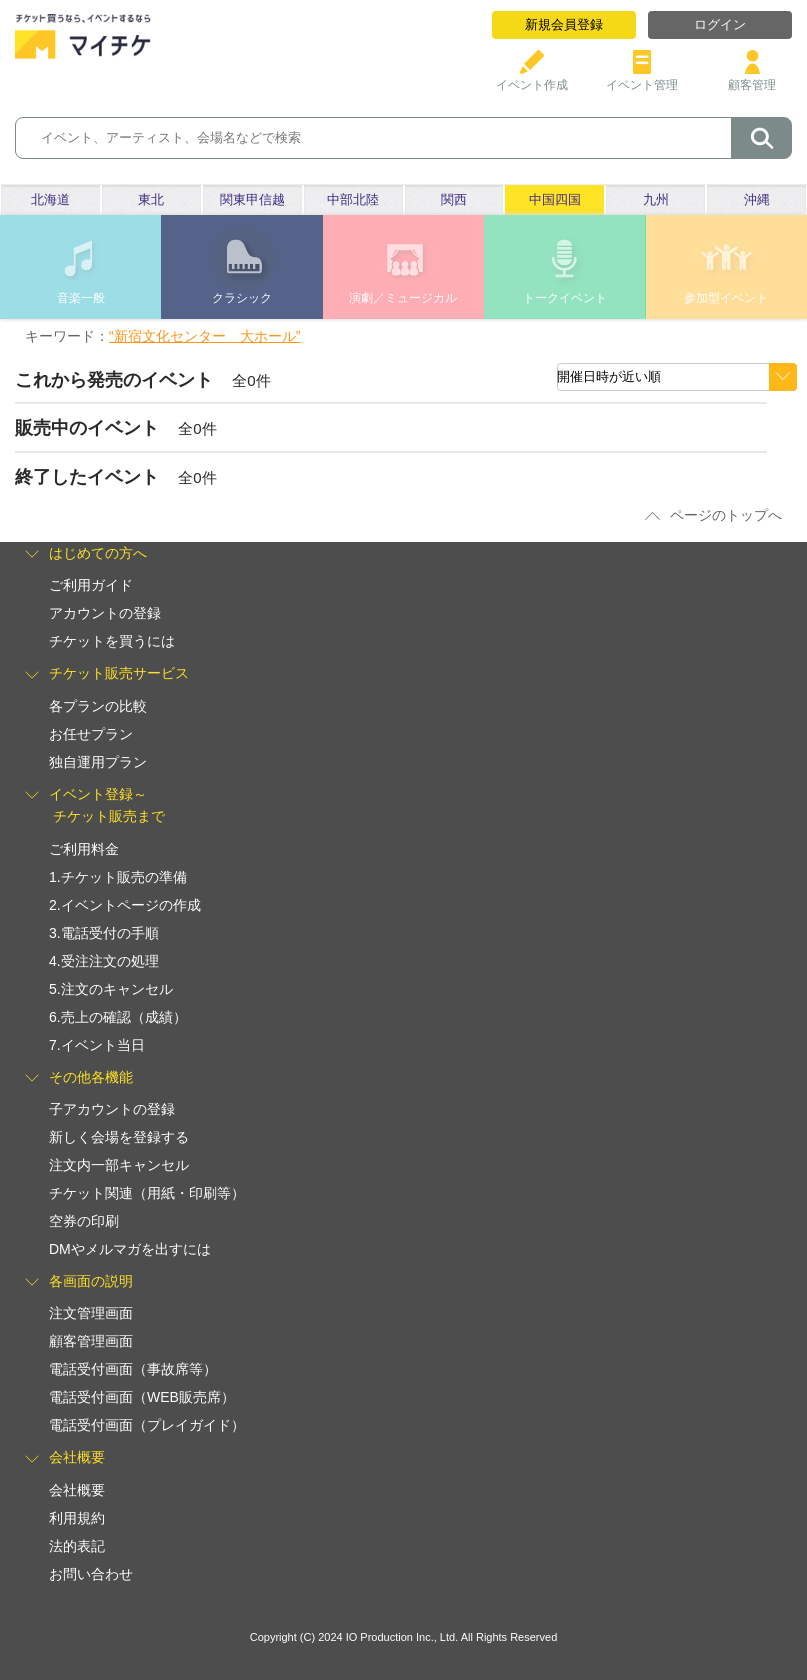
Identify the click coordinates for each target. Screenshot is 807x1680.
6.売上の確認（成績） (118, 1017)
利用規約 (77, 1518)
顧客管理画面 (91, 1341)
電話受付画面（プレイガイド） (147, 1425)
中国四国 (555, 199)
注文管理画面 (91, 1313)
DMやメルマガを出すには (130, 1249)
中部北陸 (353, 199)
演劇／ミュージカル (403, 298)
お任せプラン (91, 734)
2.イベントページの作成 (125, 905)
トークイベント (565, 298)
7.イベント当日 (97, 1045)
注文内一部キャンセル (119, 1165)
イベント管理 (642, 77)
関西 (454, 199)
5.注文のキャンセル (111, 989)
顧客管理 (752, 77)
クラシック (242, 298)
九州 (656, 199)
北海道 (50, 199)
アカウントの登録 (105, 613)
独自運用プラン (98, 762)
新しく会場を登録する (119, 1137)
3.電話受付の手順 (104, 933)
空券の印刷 (84, 1221)
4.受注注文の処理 (104, 961)
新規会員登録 (564, 24)
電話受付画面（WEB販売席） (142, 1397)
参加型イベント (726, 298)
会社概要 (77, 1490)
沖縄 (757, 199)
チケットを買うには (112, 641)
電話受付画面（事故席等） (133, 1369)
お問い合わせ (91, 1574)
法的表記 (77, 1546)
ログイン (720, 24)
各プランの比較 (98, 706)
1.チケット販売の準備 (118, 877)
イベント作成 (532, 77)
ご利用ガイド (91, 585)
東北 (151, 199)
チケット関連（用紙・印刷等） (147, 1193)
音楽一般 (81, 298)
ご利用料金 (84, 849)
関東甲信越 (252, 199)
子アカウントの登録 (112, 1109)
